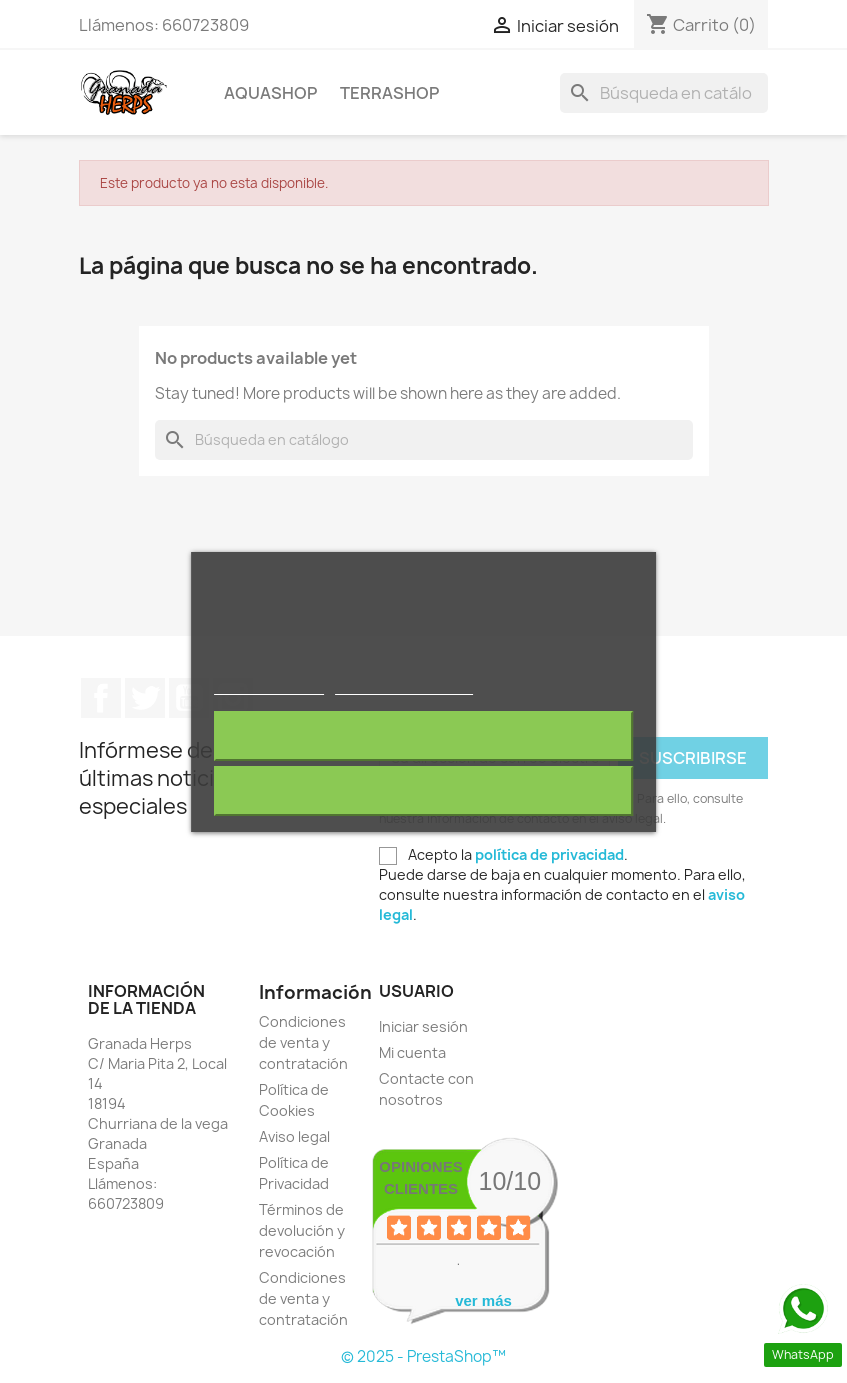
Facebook (101, 698)
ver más (483, 1300)
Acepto (424, 791)
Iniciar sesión (423, 1026)
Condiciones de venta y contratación (303, 1042)
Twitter (145, 698)
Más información (269, 685)
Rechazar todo (423, 736)
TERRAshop (389, 93)
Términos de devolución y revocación (302, 1230)
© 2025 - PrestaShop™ (423, 1356)
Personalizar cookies (404, 685)
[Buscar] (664, 93)
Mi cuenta (412, 1052)
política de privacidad (549, 854)
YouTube (189, 698)
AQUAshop (270, 93)
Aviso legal (294, 1136)
